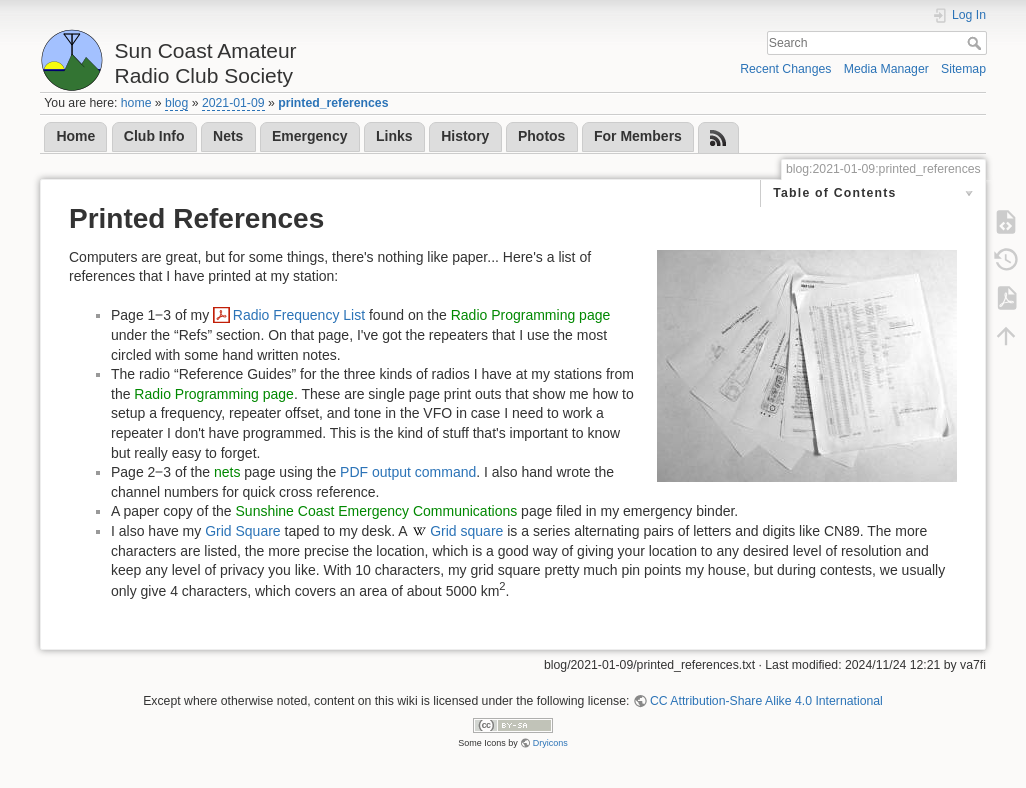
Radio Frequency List (299, 315)
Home (75, 136)
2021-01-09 (233, 103)
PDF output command (408, 472)
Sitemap (963, 69)
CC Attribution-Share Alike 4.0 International (766, 701)
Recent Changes (785, 69)
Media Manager (886, 69)
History (465, 136)
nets (227, 472)
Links (394, 136)
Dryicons (550, 743)
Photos (541, 136)
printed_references (333, 103)
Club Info (154, 136)
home (136, 103)
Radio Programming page (531, 315)
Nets (228, 136)
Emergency (309, 136)
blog (176, 103)
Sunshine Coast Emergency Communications (377, 511)
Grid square (466, 531)
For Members (638, 136)
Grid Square (242, 531)
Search (976, 43)
